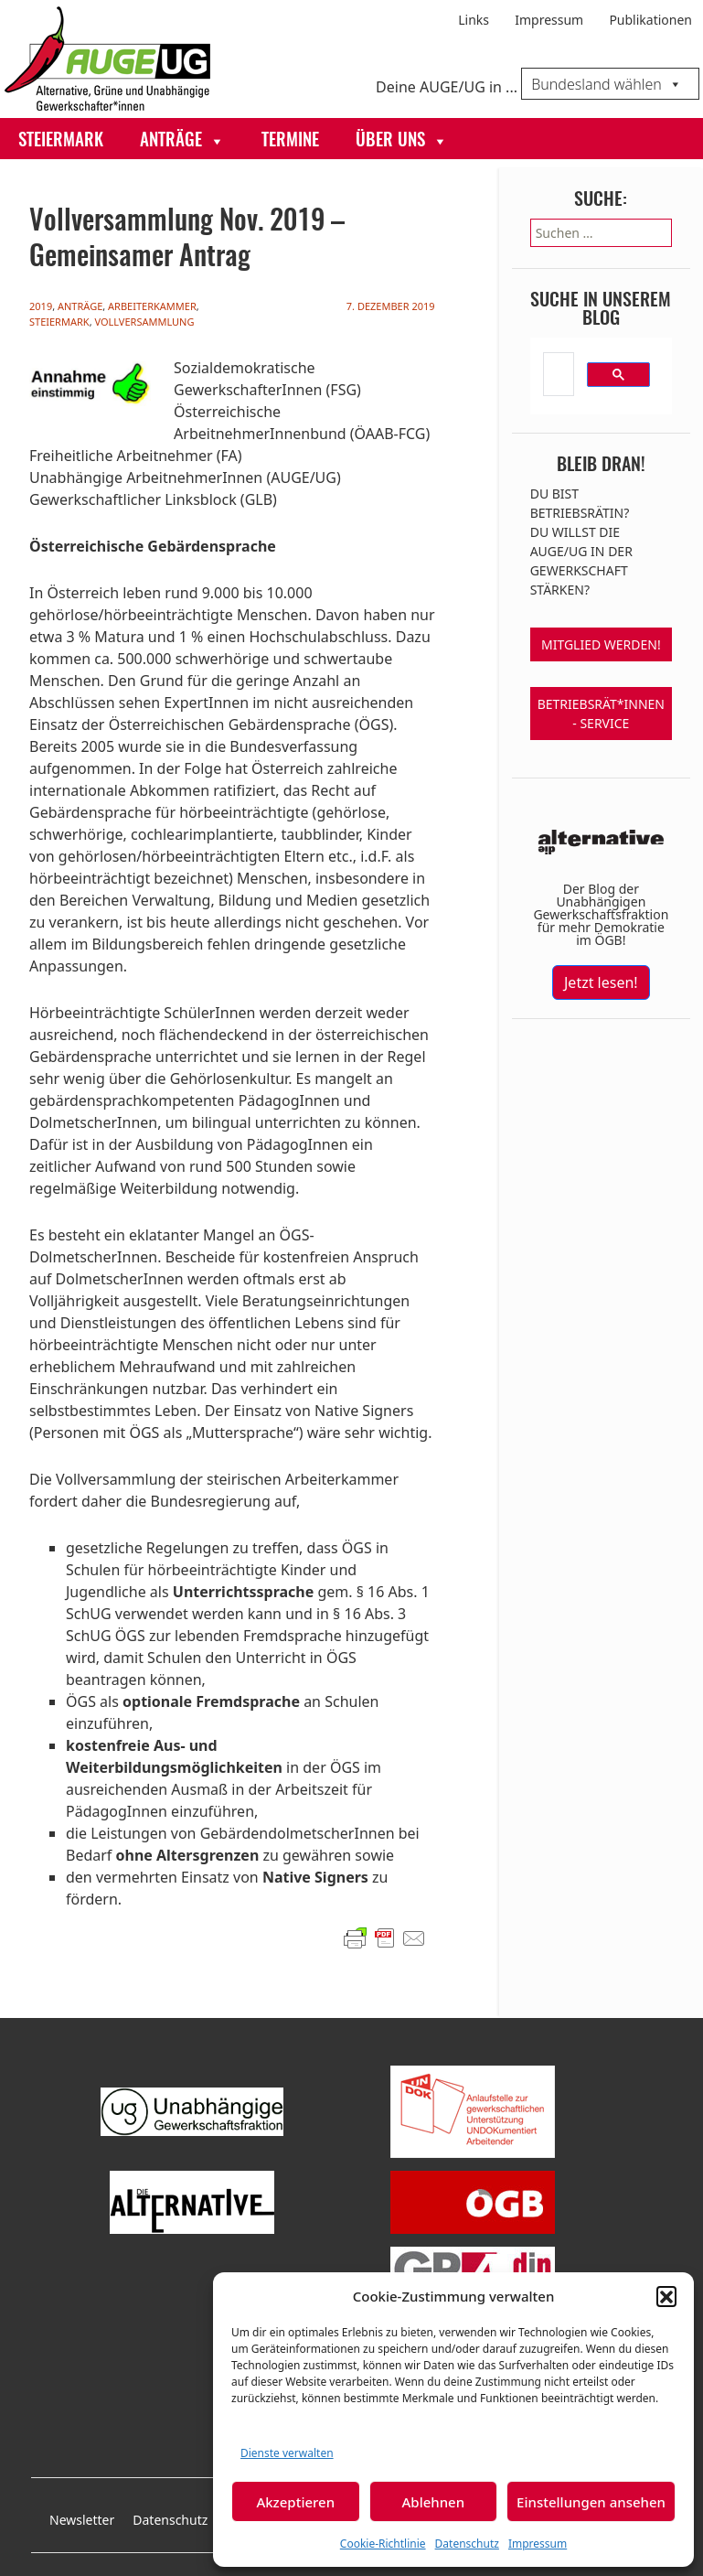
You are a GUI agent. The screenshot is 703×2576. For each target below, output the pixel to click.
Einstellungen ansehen (591, 2502)
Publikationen (650, 19)
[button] (666, 2296)
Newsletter (81, 2519)
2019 (40, 306)
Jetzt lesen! (601, 982)
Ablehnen (433, 2502)
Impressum (537, 2543)
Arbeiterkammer (152, 306)
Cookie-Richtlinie (383, 2543)
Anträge (182, 140)
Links (473, 19)
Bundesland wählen (606, 84)
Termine (290, 141)
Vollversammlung (144, 321)
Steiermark (60, 141)
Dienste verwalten (287, 2453)
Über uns (402, 140)
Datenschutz (467, 2543)
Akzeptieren (295, 2502)
